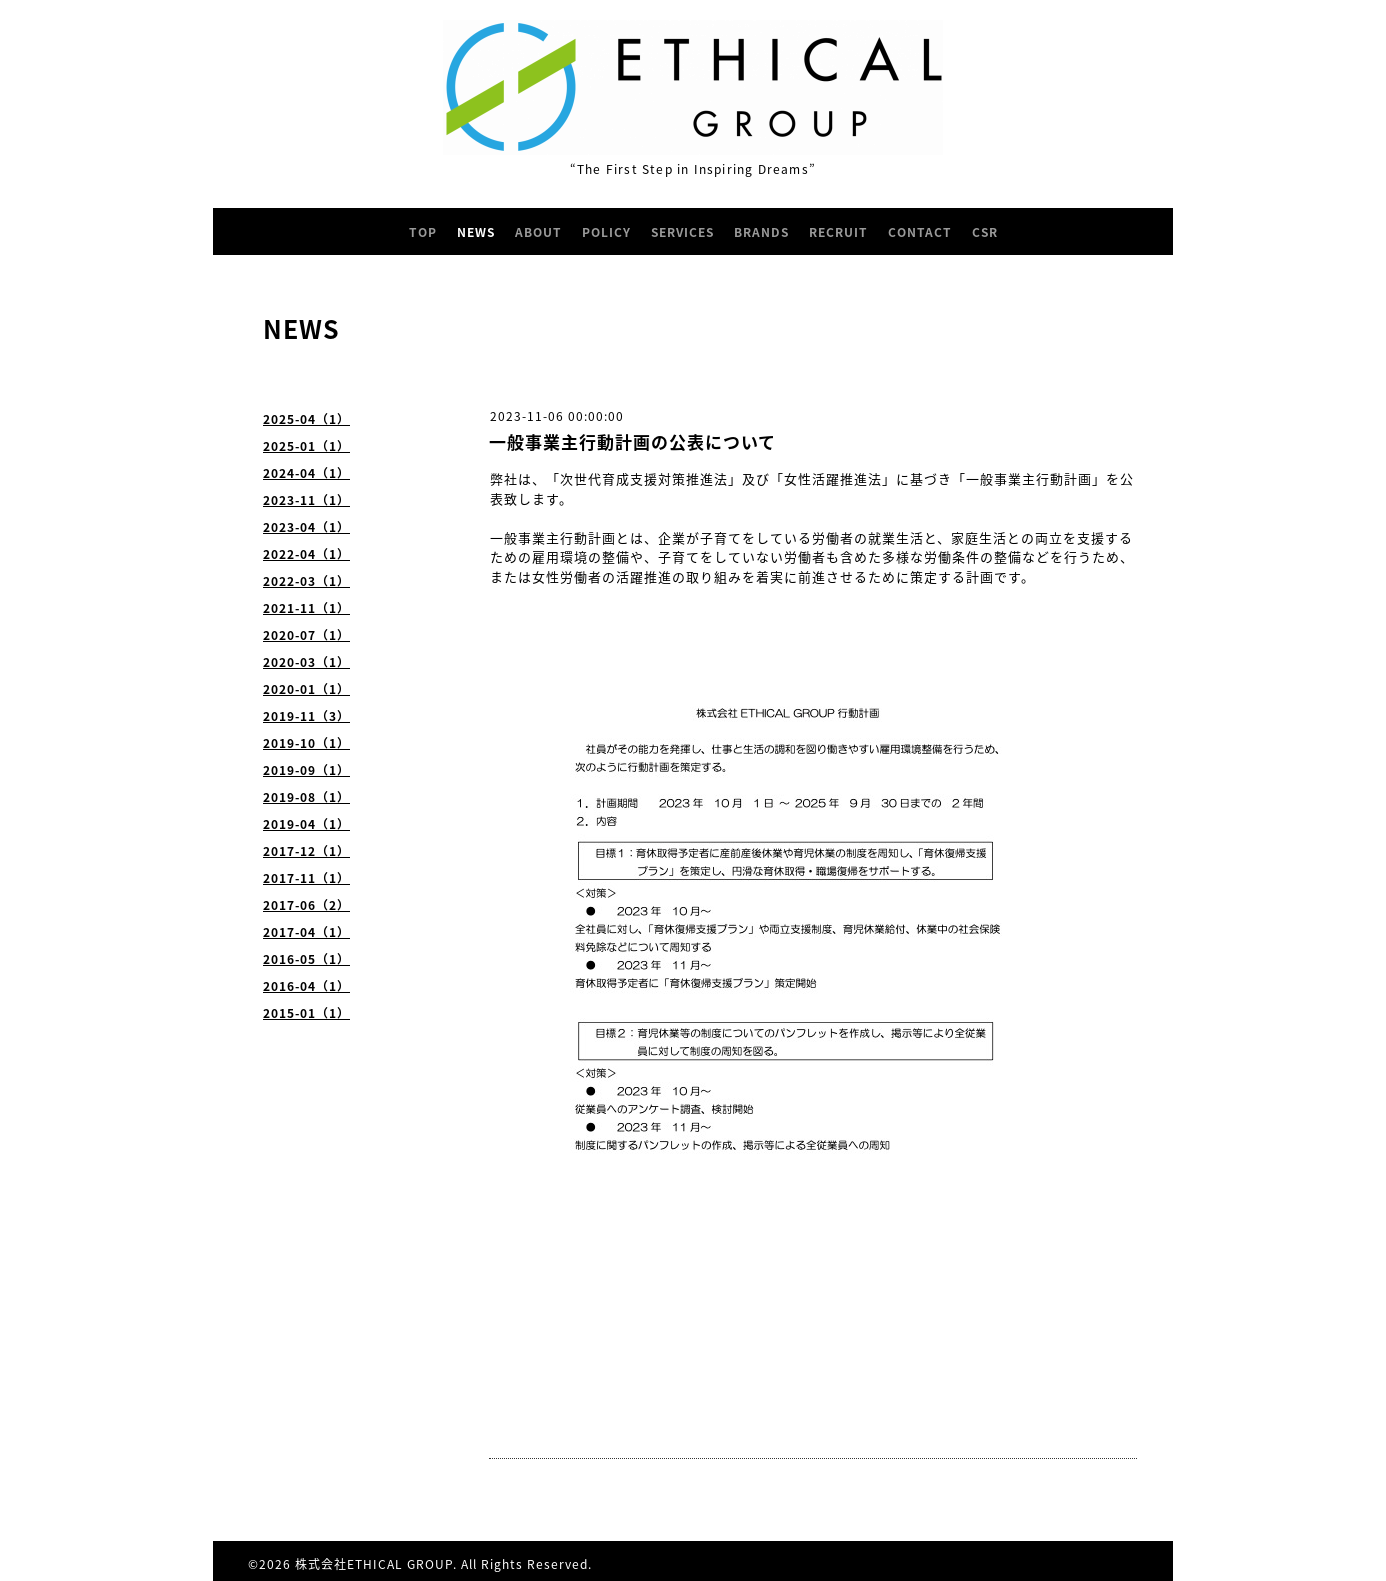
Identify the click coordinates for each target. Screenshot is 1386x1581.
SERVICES (682, 232)
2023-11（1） (306, 500)
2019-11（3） (306, 716)
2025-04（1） (306, 419)
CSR (985, 232)
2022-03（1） (306, 581)
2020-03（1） (306, 662)
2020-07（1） (306, 635)
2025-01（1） (306, 446)
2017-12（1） (306, 851)
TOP (423, 232)
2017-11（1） (306, 878)
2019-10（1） (306, 743)
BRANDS (761, 232)
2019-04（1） (306, 824)
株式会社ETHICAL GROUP (374, 1564)
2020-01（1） (306, 689)
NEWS (476, 232)
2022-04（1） (306, 554)
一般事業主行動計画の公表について (632, 441)
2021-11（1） (306, 608)
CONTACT (920, 232)
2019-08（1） (306, 797)
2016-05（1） (306, 959)
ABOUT (538, 232)
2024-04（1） (306, 473)
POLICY (606, 232)
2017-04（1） (306, 932)
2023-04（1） (306, 527)
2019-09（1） (306, 770)
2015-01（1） (306, 1013)
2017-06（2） (306, 905)
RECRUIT (838, 232)
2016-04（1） (306, 986)
